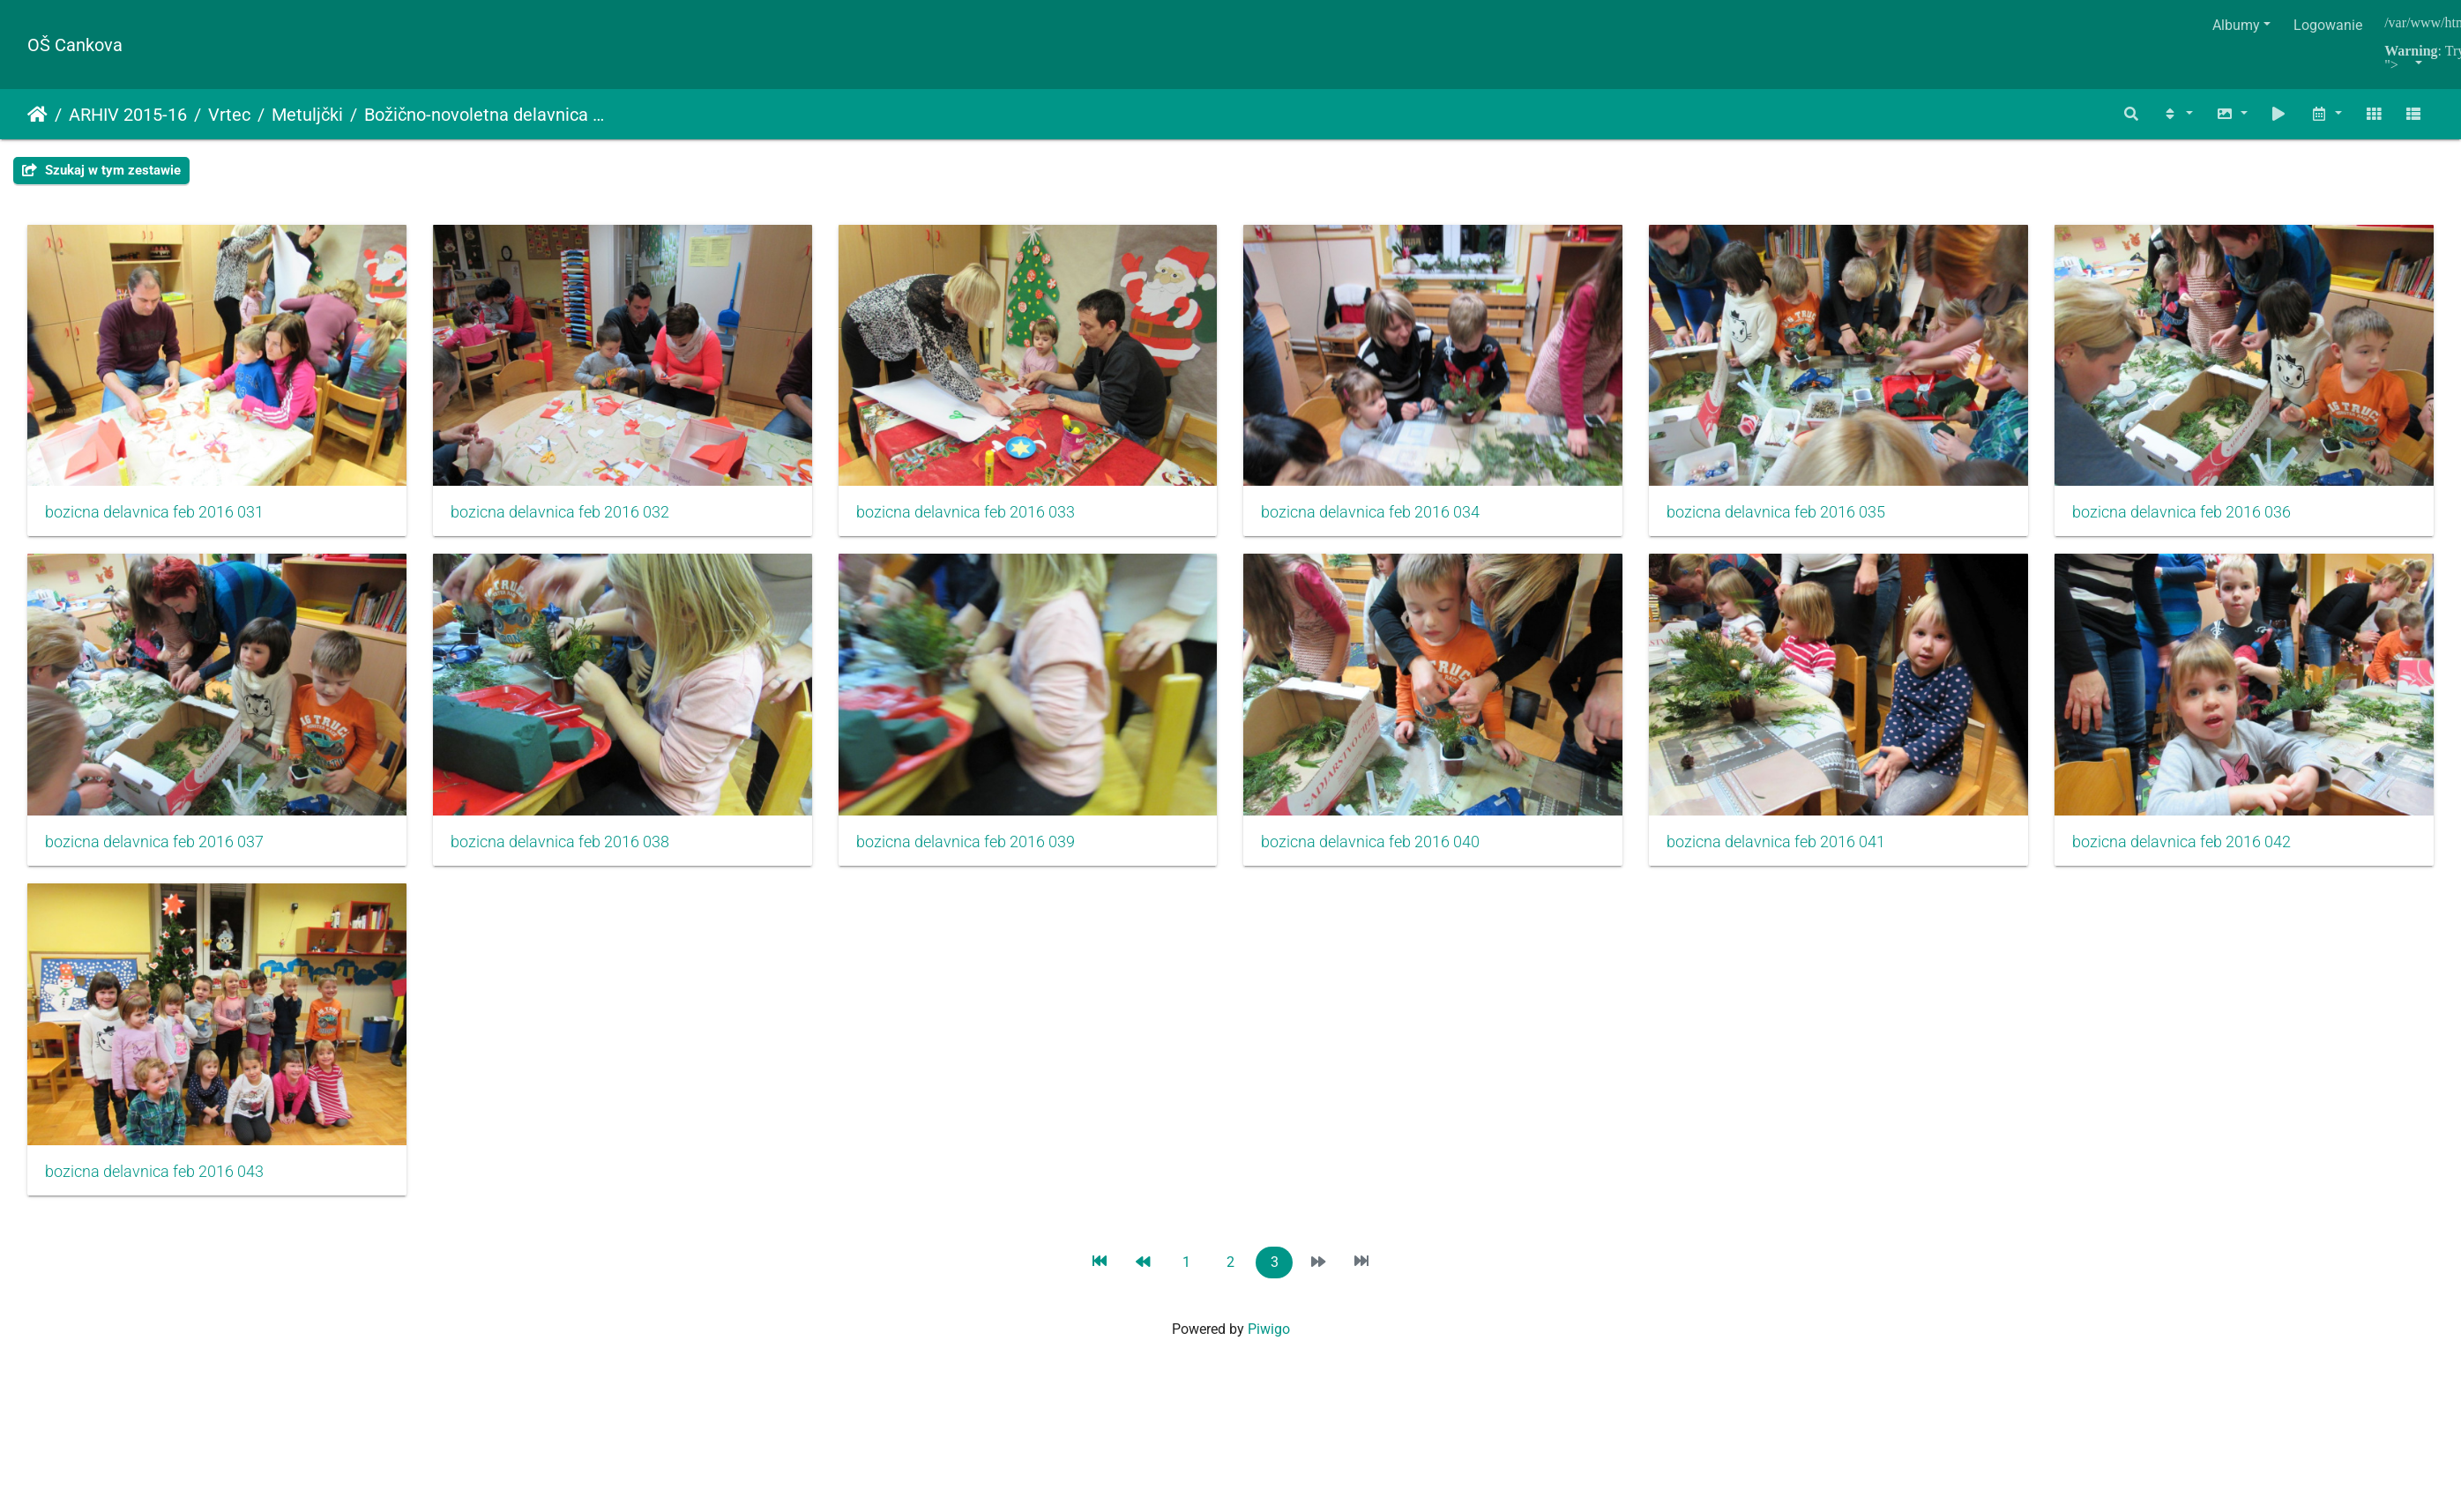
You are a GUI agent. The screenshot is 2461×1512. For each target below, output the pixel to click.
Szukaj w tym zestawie (101, 170)
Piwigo (1269, 1339)
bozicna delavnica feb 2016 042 (564, 1182)
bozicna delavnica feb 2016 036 (154, 849)
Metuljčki (307, 114)
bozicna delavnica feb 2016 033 (975, 516)
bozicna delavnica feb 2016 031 (154, 516)
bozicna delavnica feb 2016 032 (564, 516)
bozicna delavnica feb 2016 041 (154, 1182)
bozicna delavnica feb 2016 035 (1796, 516)
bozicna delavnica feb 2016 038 (975, 849)
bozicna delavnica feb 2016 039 (1385, 849)
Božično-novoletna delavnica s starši (486, 114)
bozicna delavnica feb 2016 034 (1385, 516)
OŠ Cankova (75, 45)
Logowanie (2327, 25)
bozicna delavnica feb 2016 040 (1796, 849)
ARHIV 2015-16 (128, 114)
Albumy (2236, 25)
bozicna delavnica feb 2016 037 (564, 849)
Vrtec (229, 114)
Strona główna (37, 114)
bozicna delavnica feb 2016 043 (975, 1182)
